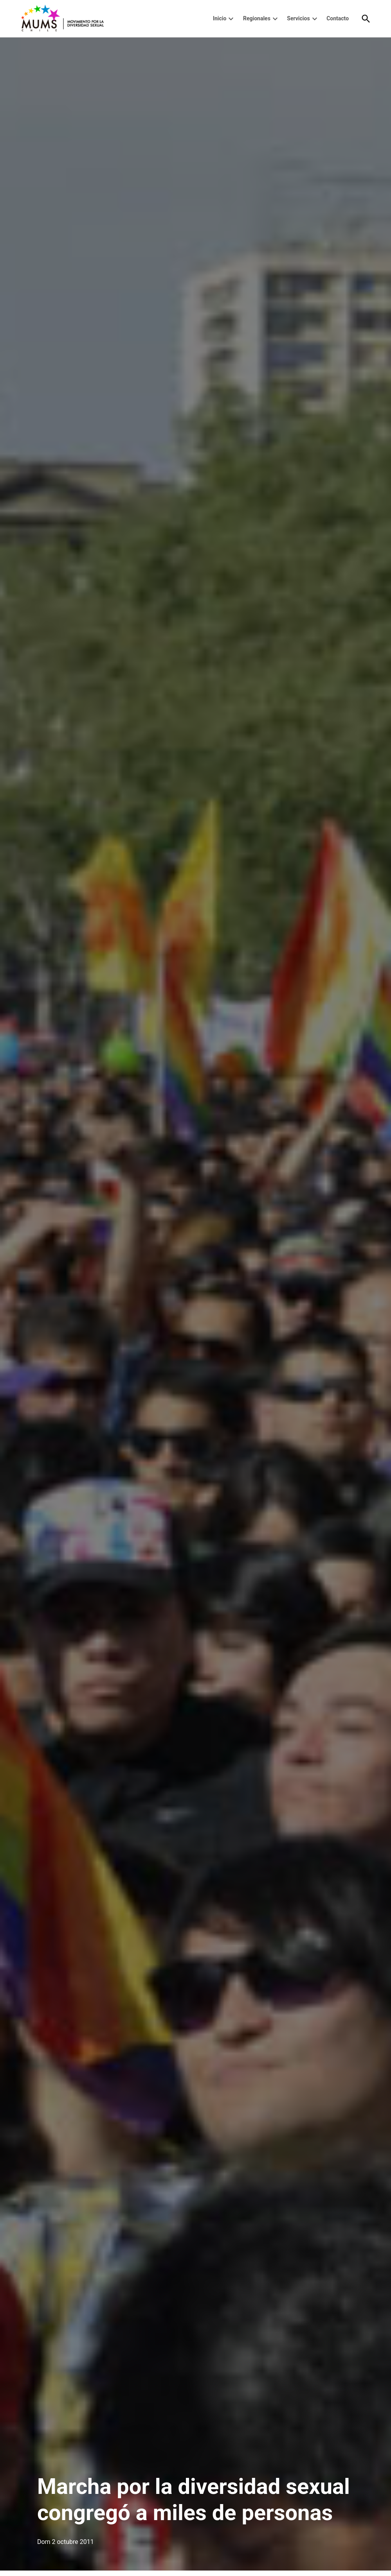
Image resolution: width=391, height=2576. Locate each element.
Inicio (220, 18)
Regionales (256, 18)
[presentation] (231, 18)
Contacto (337, 18)
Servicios (298, 18)
